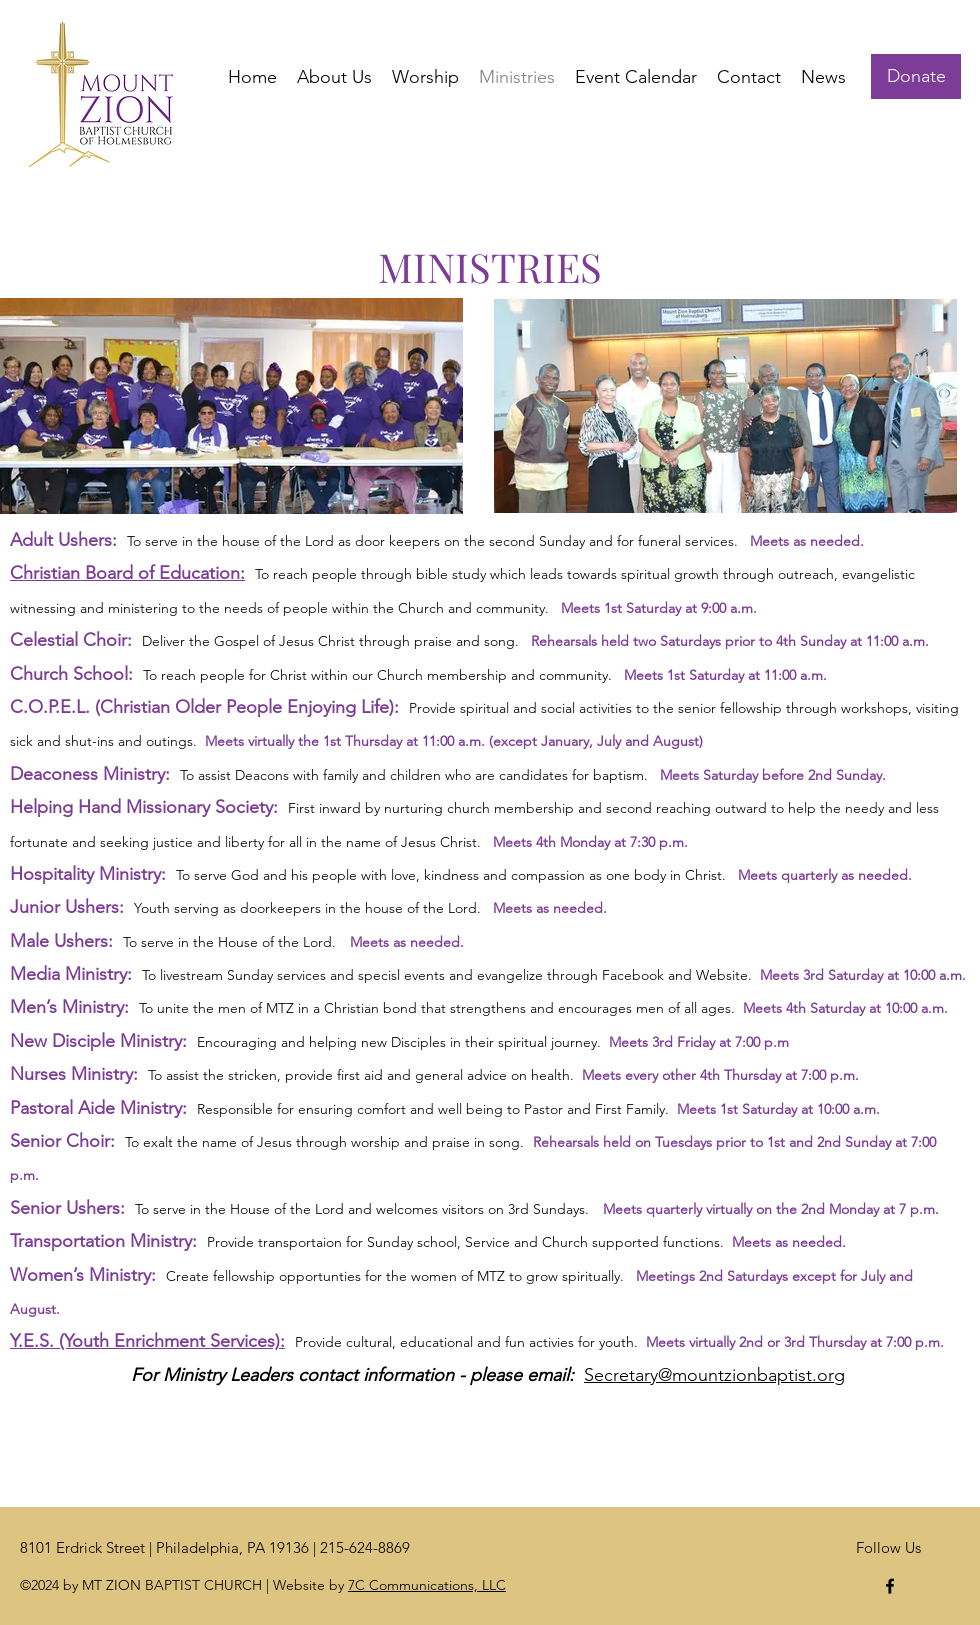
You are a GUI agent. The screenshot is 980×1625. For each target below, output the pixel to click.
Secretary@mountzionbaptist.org (714, 1375)
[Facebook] (890, 1586)
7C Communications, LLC (427, 1585)
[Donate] (916, 76)
